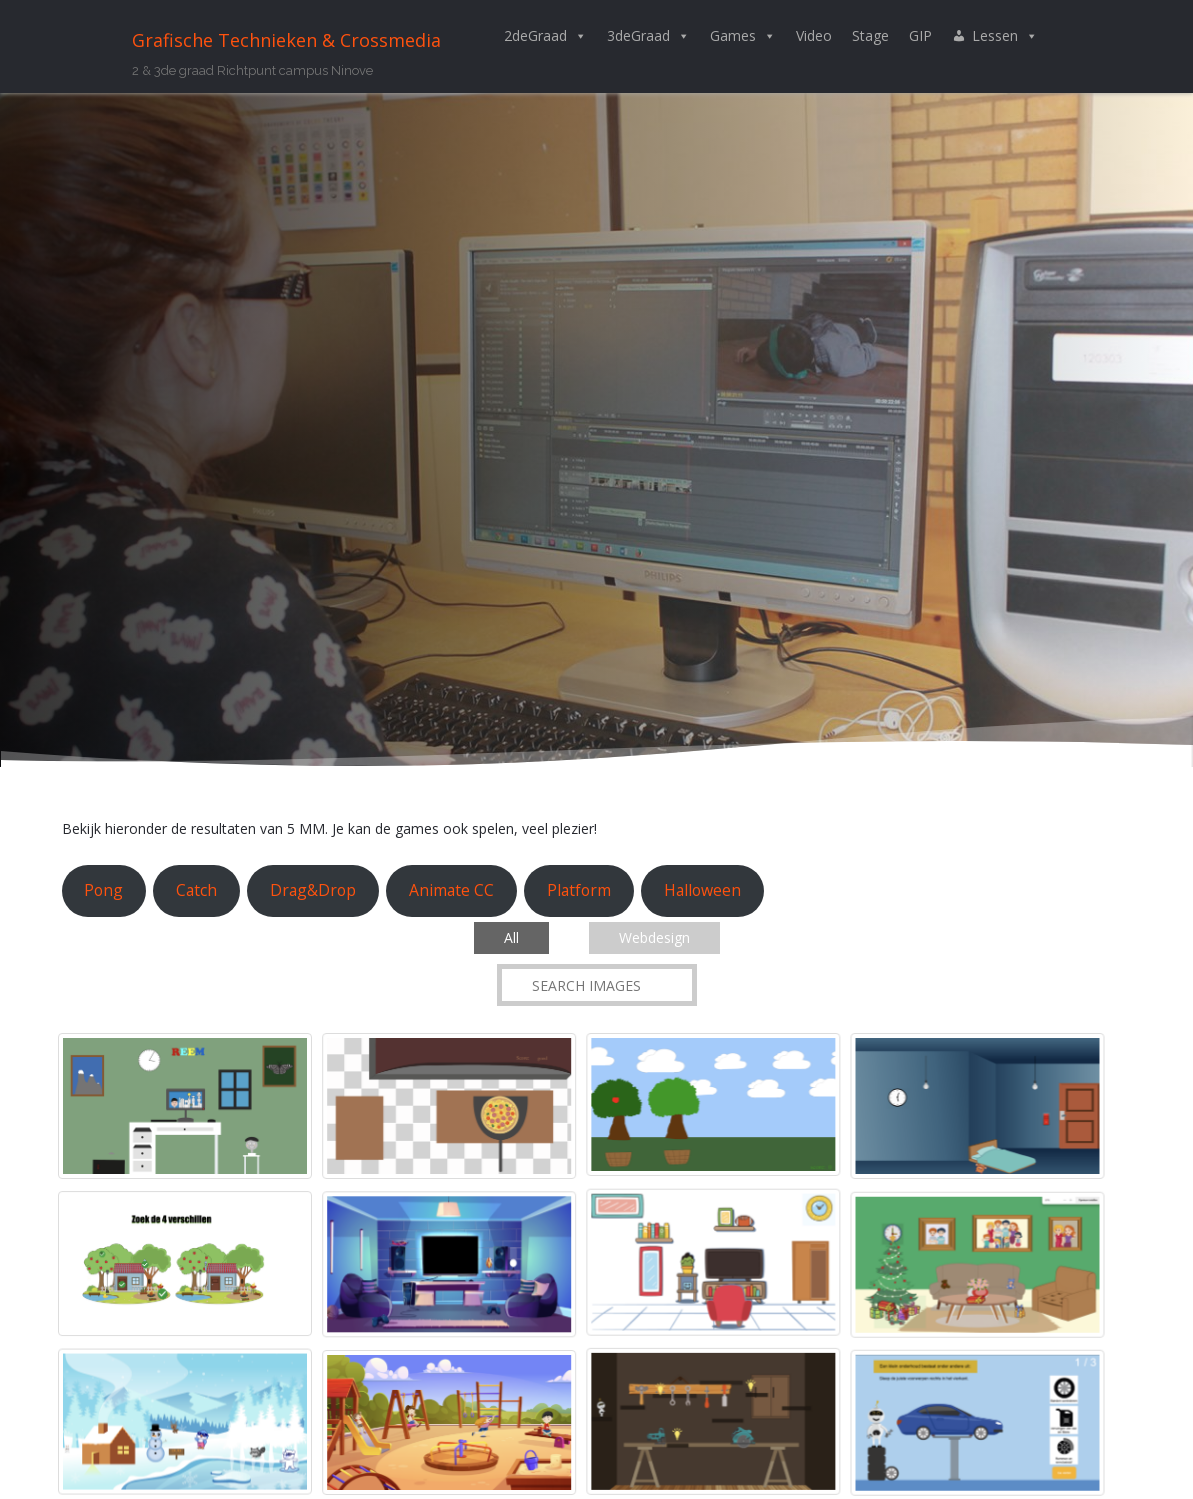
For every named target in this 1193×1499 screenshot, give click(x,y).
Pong (103, 890)
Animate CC (451, 890)
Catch (196, 890)
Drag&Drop (313, 890)
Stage (870, 35)
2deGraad (545, 36)
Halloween (702, 890)
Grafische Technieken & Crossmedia (286, 40)
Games (743, 36)
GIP (920, 35)
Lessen (1005, 36)
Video (814, 35)
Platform (579, 890)
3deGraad (648, 36)
